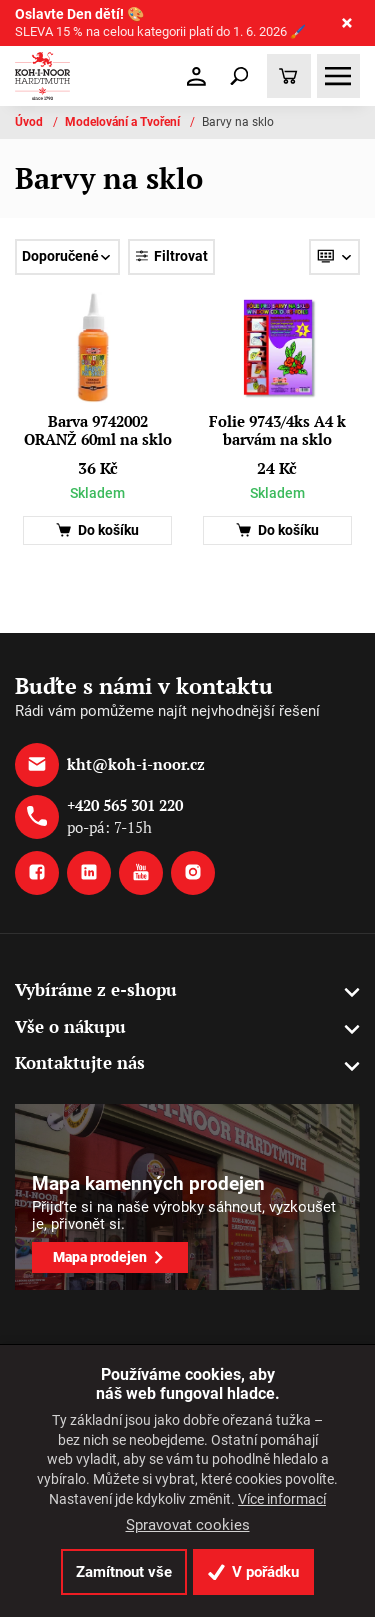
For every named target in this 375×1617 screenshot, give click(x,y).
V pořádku (253, 1572)
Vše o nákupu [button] (70, 1026)
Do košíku (97, 530)
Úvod (30, 122)
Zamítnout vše (124, 1572)
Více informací (282, 1499)
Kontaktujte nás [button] (80, 1062)
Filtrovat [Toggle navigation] (171, 256)
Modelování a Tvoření (124, 122)
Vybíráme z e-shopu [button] (96, 989)
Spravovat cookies (188, 1525)
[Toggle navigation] (240, 76)
